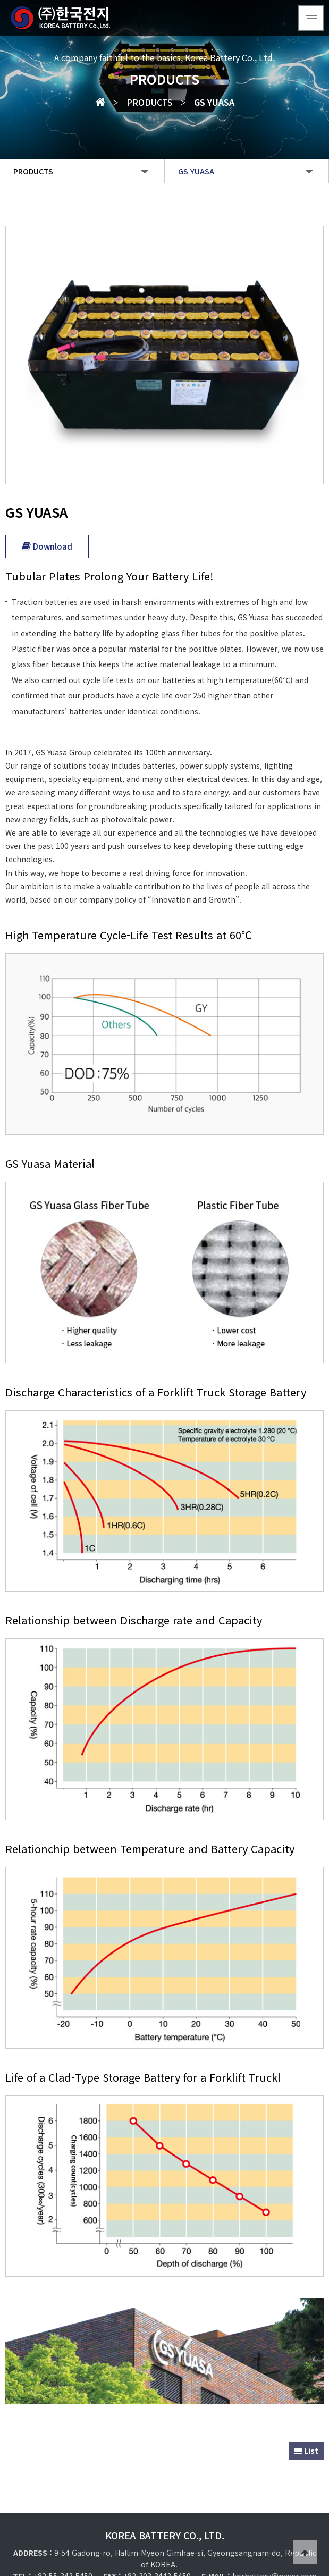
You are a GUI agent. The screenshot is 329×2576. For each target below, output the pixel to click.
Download (47, 538)
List (306, 2411)
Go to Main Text (0, 0)
